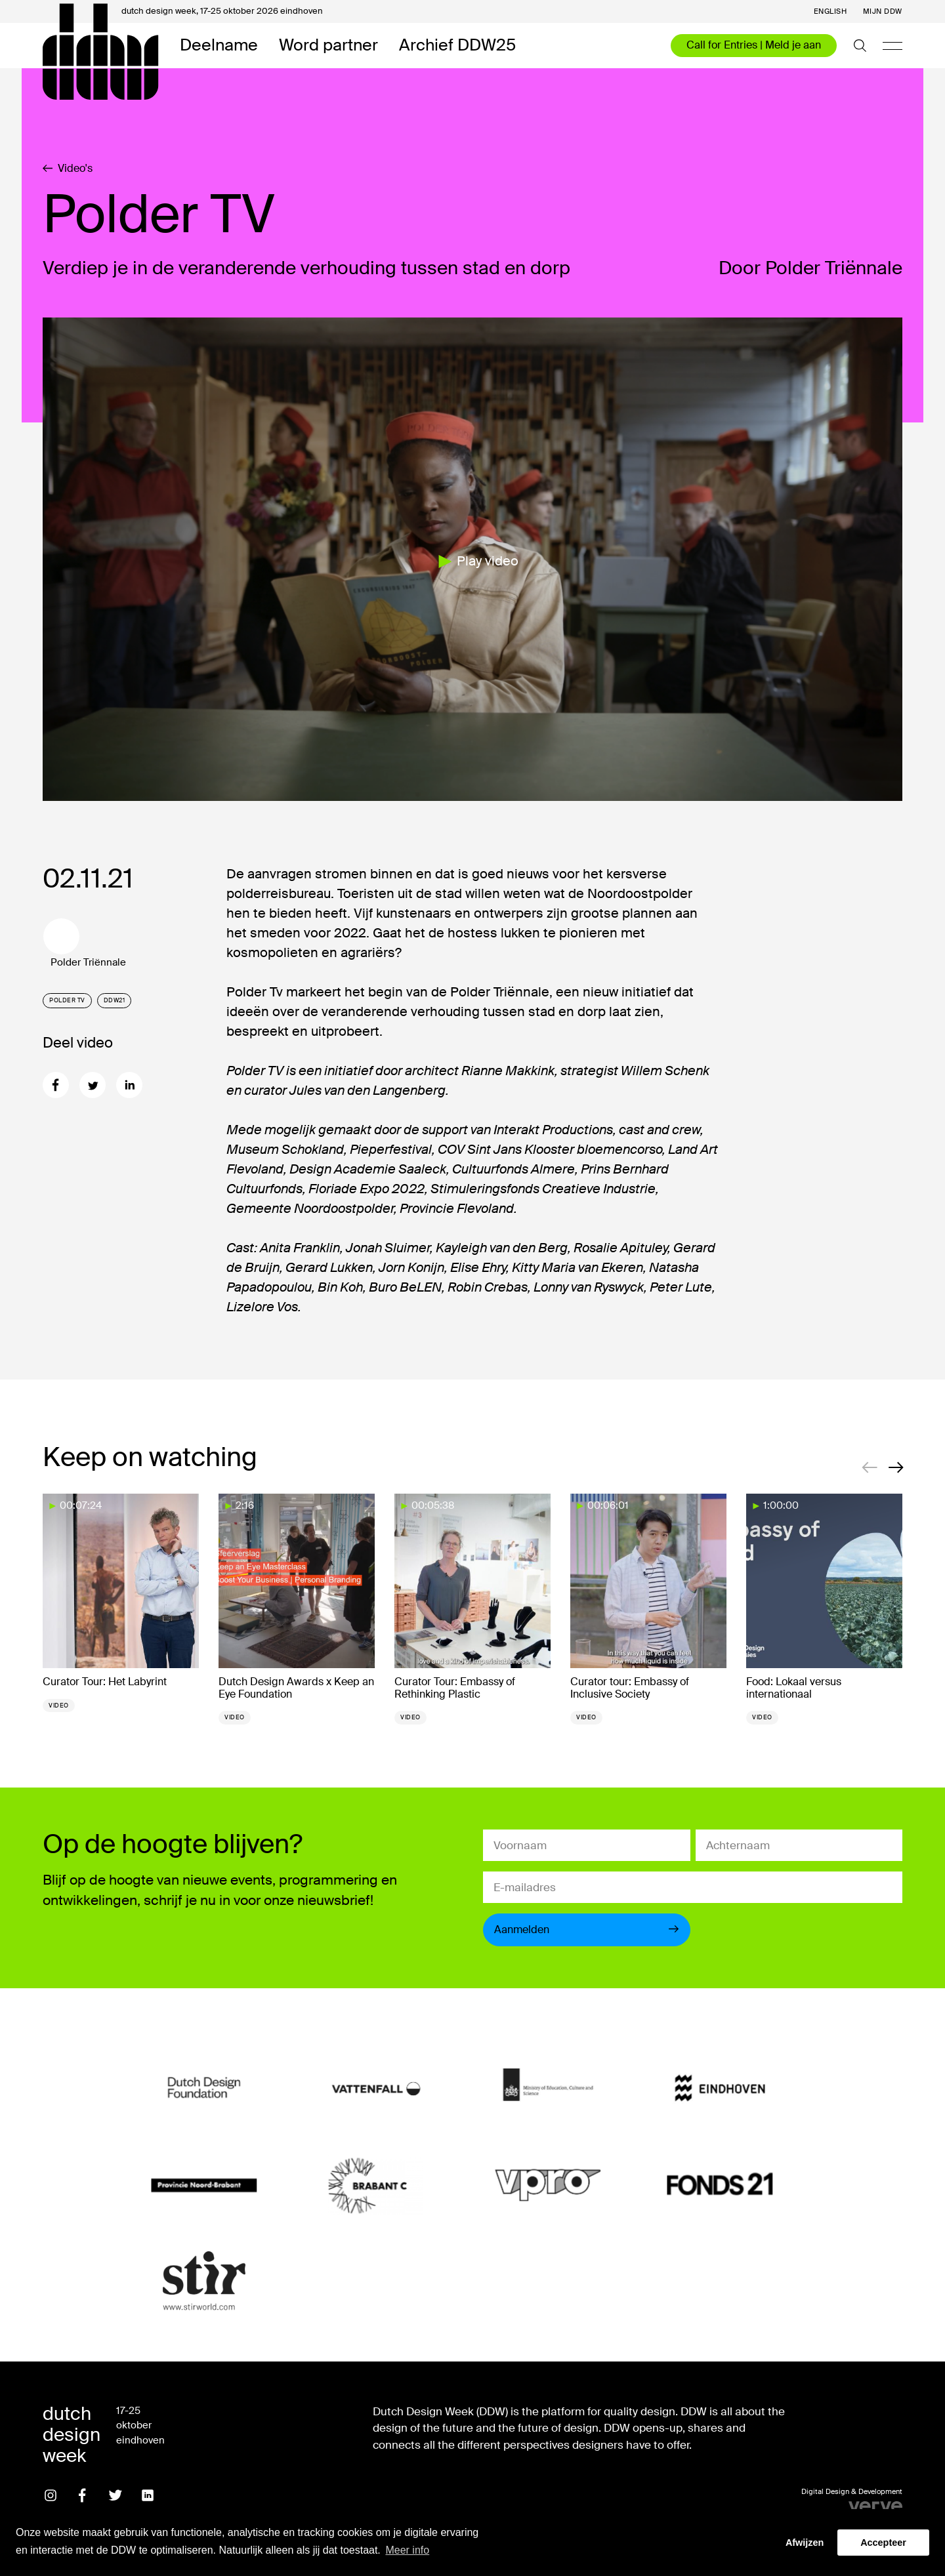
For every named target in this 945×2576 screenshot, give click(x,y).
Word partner (328, 45)
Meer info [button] (407, 2550)
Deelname (219, 45)
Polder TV (67, 1000)
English (830, 11)
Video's (68, 168)
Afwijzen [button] (805, 2542)
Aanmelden (586, 1929)
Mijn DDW (882, 11)
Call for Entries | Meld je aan (753, 45)
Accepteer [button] (883, 2542)
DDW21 (114, 1000)
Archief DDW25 (457, 45)
